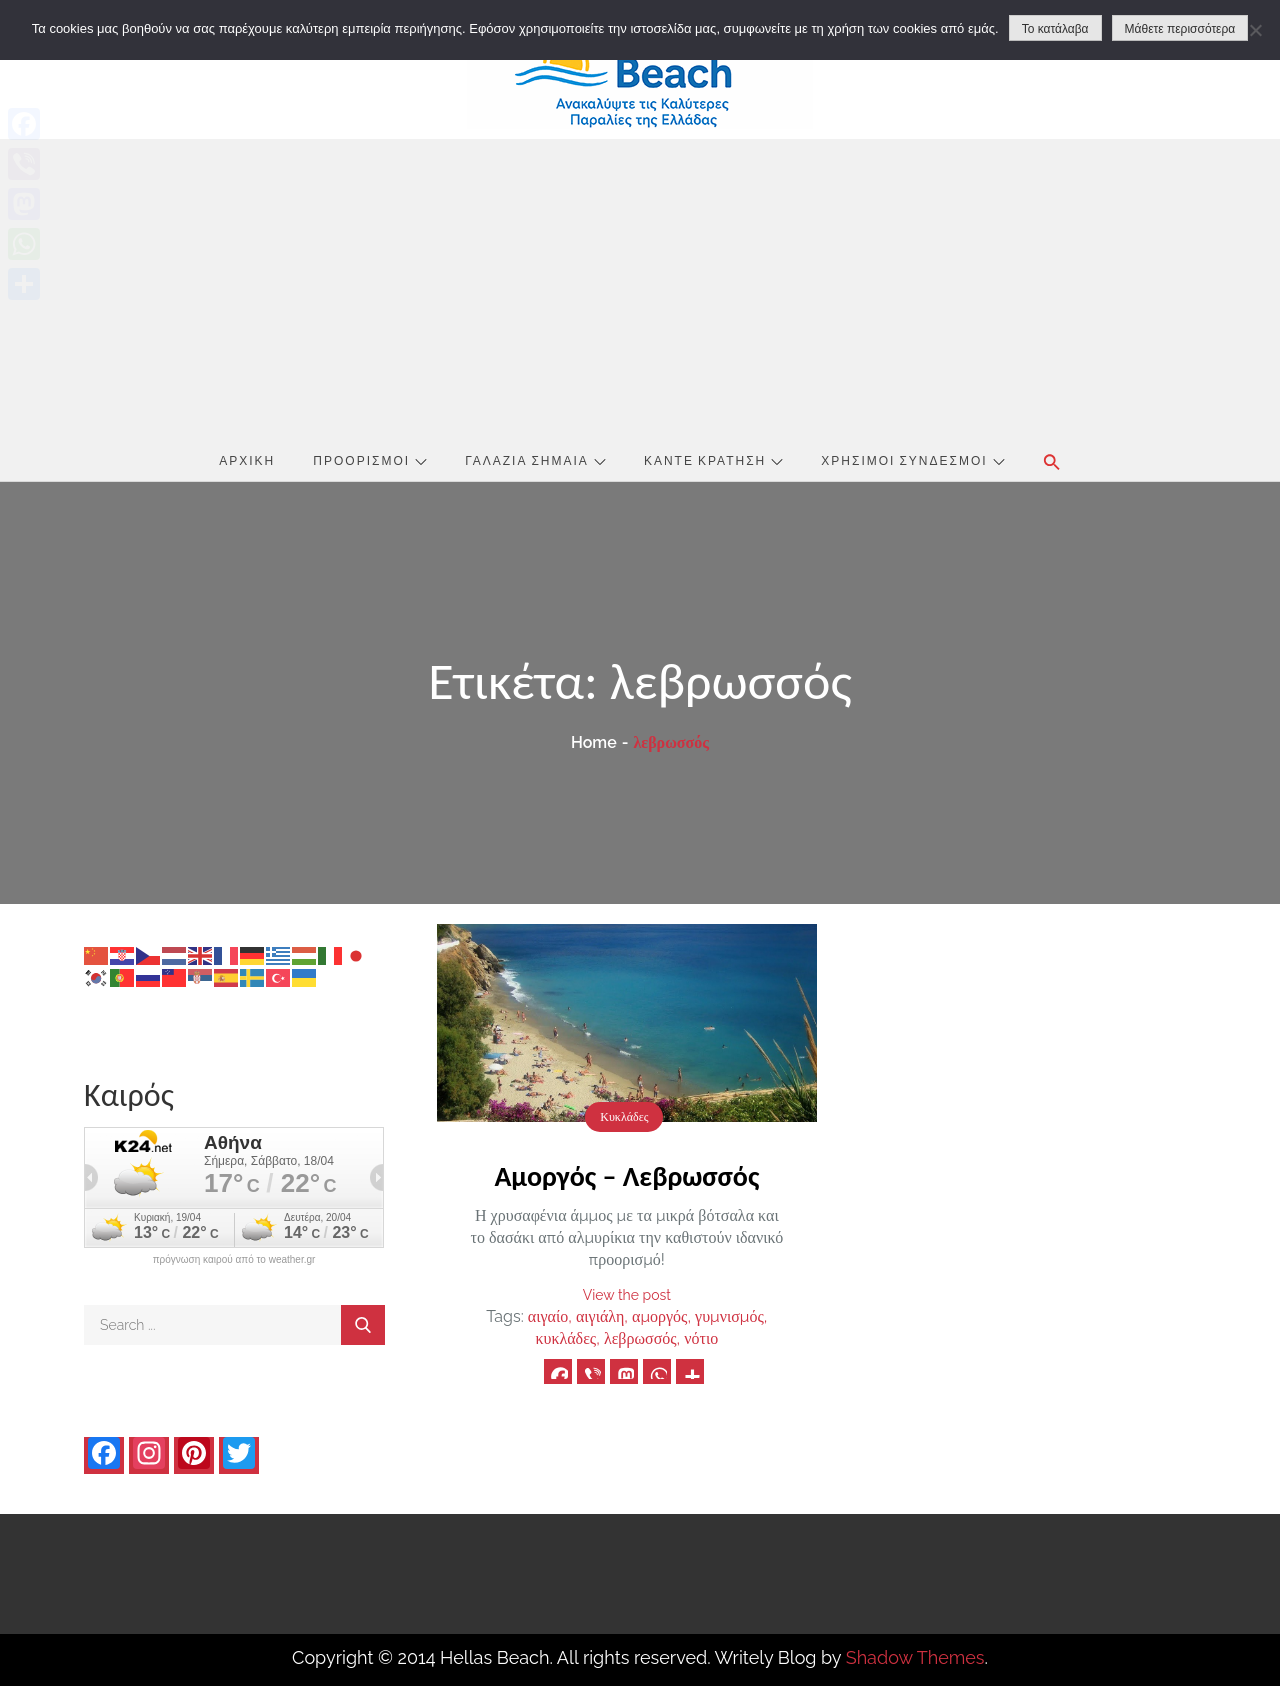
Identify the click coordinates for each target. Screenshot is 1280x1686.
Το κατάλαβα (1055, 29)
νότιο (701, 1338)
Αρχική (247, 460)
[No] (1255, 30)
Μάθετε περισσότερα (1180, 29)
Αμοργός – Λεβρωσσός (626, 1176)
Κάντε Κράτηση (713, 460)
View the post (627, 1295)
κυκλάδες (565, 1338)
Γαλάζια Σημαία (535, 460)
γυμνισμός (729, 1316)
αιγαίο (548, 1316)
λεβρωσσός (640, 1338)
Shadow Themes (915, 1657)
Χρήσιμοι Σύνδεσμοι (912, 460)
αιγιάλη (600, 1316)
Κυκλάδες (624, 1117)
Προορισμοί (370, 460)
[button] (1052, 462)
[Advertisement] (640, 289)
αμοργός (659, 1316)
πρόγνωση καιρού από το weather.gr (234, 1260)
